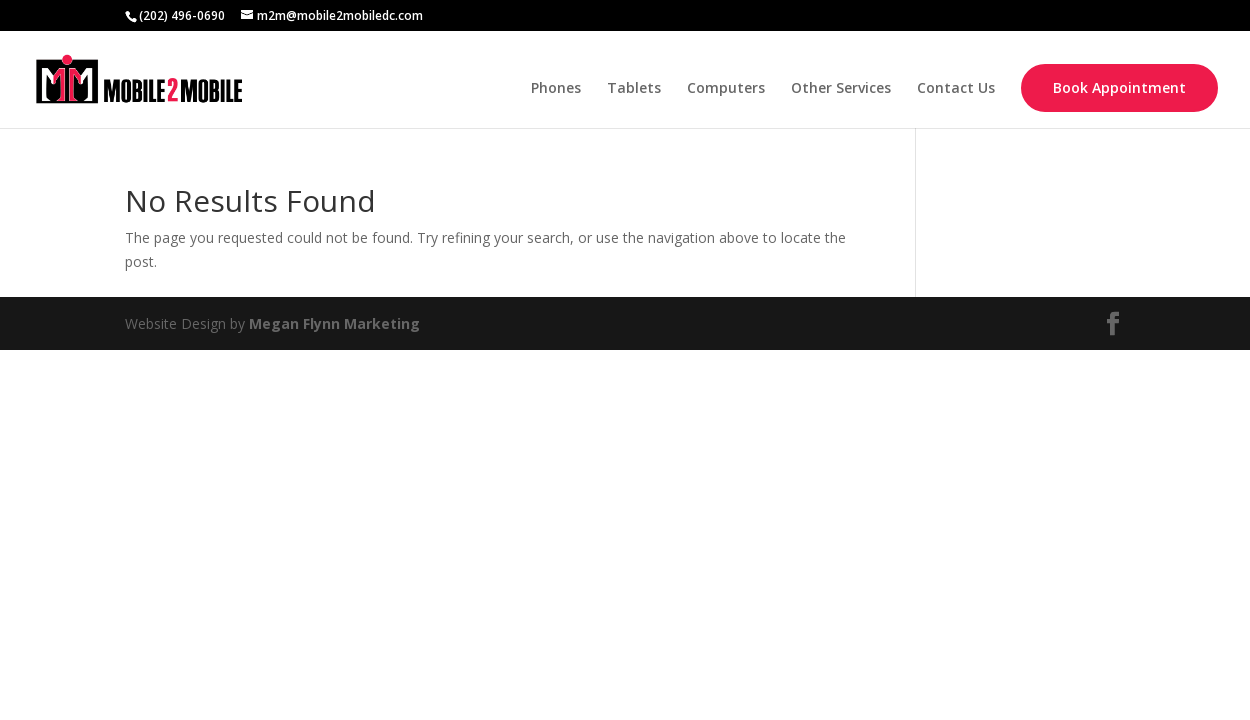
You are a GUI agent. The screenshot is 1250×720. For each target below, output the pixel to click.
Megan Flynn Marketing (334, 323)
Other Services (841, 89)
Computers (726, 89)
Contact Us (956, 89)
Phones (556, 89)
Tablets (634, 89)
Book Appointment (1119, 87)
